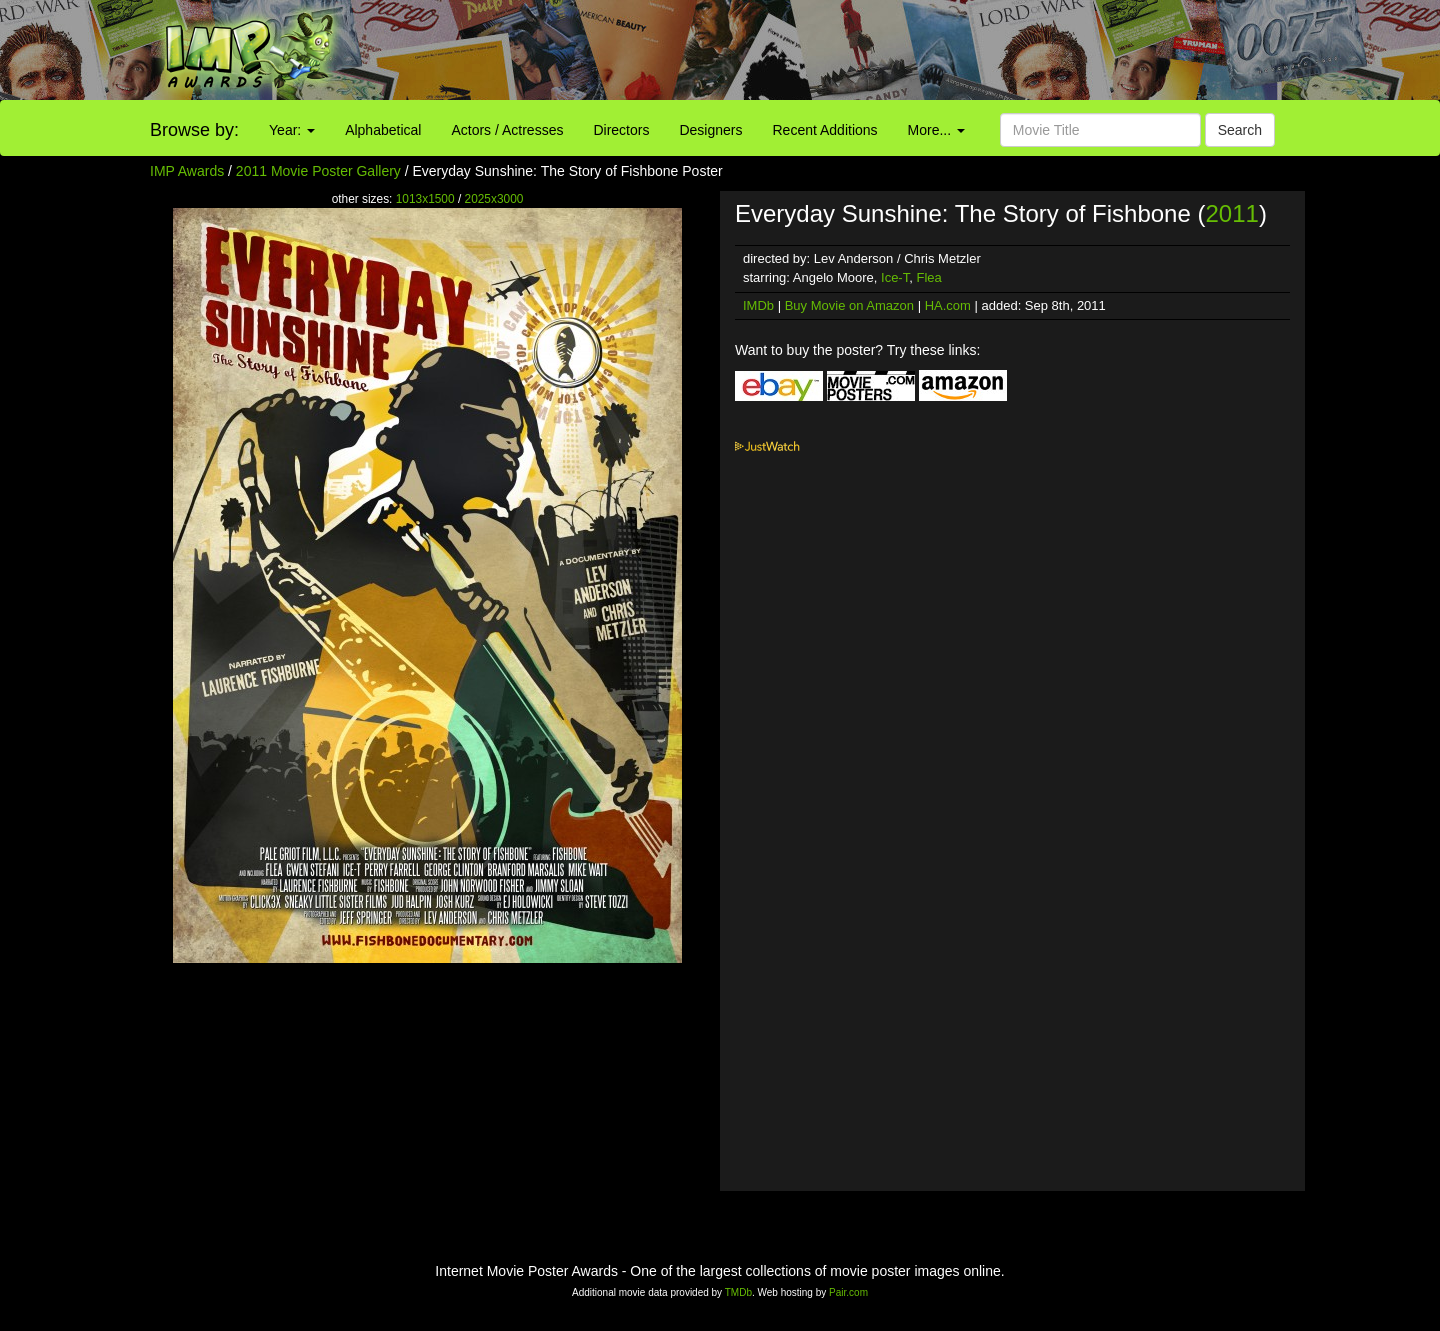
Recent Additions (825, 130)
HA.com (948, 305)
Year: (292, 130)
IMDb (758, 305)
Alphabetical (383, 130)
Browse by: (194, 130)
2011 (1231, 213)
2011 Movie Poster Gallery (318, 171)
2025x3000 (494, 199)
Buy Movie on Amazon (849, 305)
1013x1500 (425, 199)
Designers (710, 130)
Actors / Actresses (507, 130)
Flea (928, 277)
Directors (621, 130)
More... (936, 130)
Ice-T (895, 277)
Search (1240, 130)
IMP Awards (187, 171)
